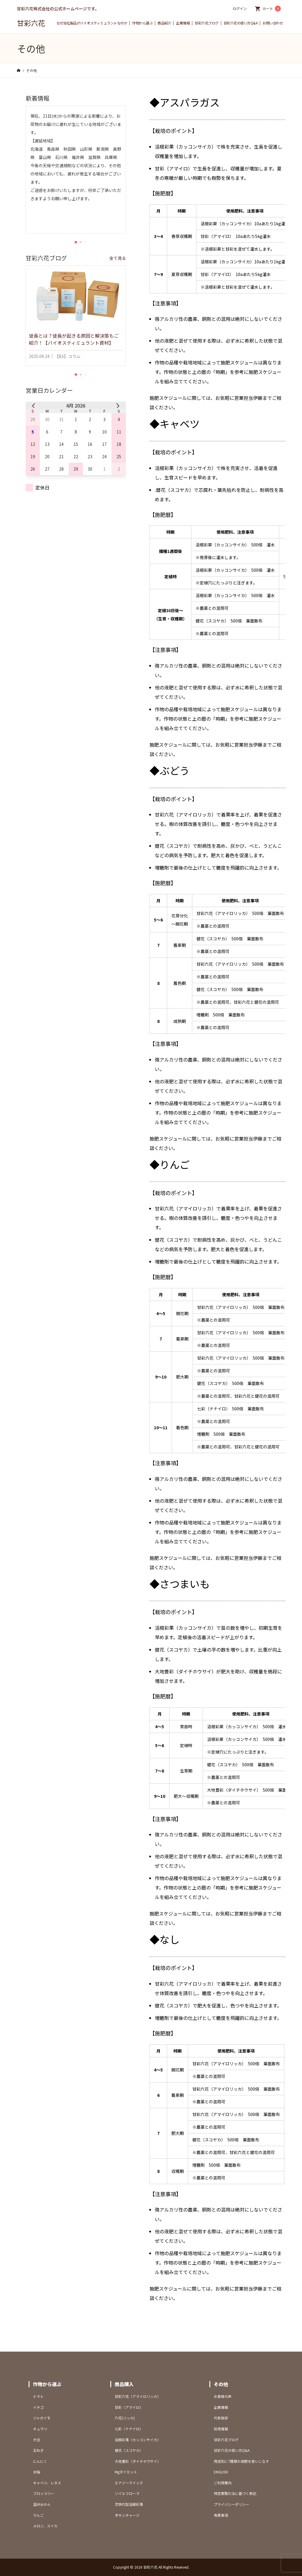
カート (271, 9)
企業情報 (183, 23)
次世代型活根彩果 (129, 2504)
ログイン (240, 8)
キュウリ (40, 2428)
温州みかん (42, 2504)
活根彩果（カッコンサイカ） (138, 2439)
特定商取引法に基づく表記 (235, 2493)
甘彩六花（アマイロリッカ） (138, 2396)
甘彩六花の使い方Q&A (241, 23)
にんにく (40, 2461)
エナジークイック (129, 2482)
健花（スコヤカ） (129, 2450)
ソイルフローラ (127, 2493)
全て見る (117, 258)
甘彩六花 (31, 23)
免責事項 (221, 2515)
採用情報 (221, 2428)
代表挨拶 (221, 2417)
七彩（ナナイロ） (129, 2428)
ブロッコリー (43, 2493)
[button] (76, 242)
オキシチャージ (127, 2515)
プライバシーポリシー (231, 2504)
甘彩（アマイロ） (129, 2407)
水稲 (36, 2471)
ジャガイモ (41, 2417)
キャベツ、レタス (47, 2482)
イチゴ (38, 2407)
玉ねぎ (38, 2450)
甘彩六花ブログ (207, 23)
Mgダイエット (126, 2471)
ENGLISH (221, 2471)
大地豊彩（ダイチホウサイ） (138, 2461)
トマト (38, 2396)
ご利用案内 (223, 2482)
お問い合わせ (272, 23)
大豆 (36, 2439)
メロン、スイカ (45, 2525)
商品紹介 (164, 23)
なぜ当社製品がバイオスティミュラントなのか (91, 23)
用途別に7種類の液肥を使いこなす (241, 2461)
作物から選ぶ (142, 23)
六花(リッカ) (125, 2417)
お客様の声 (223, 2396)
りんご (38, 2515)
